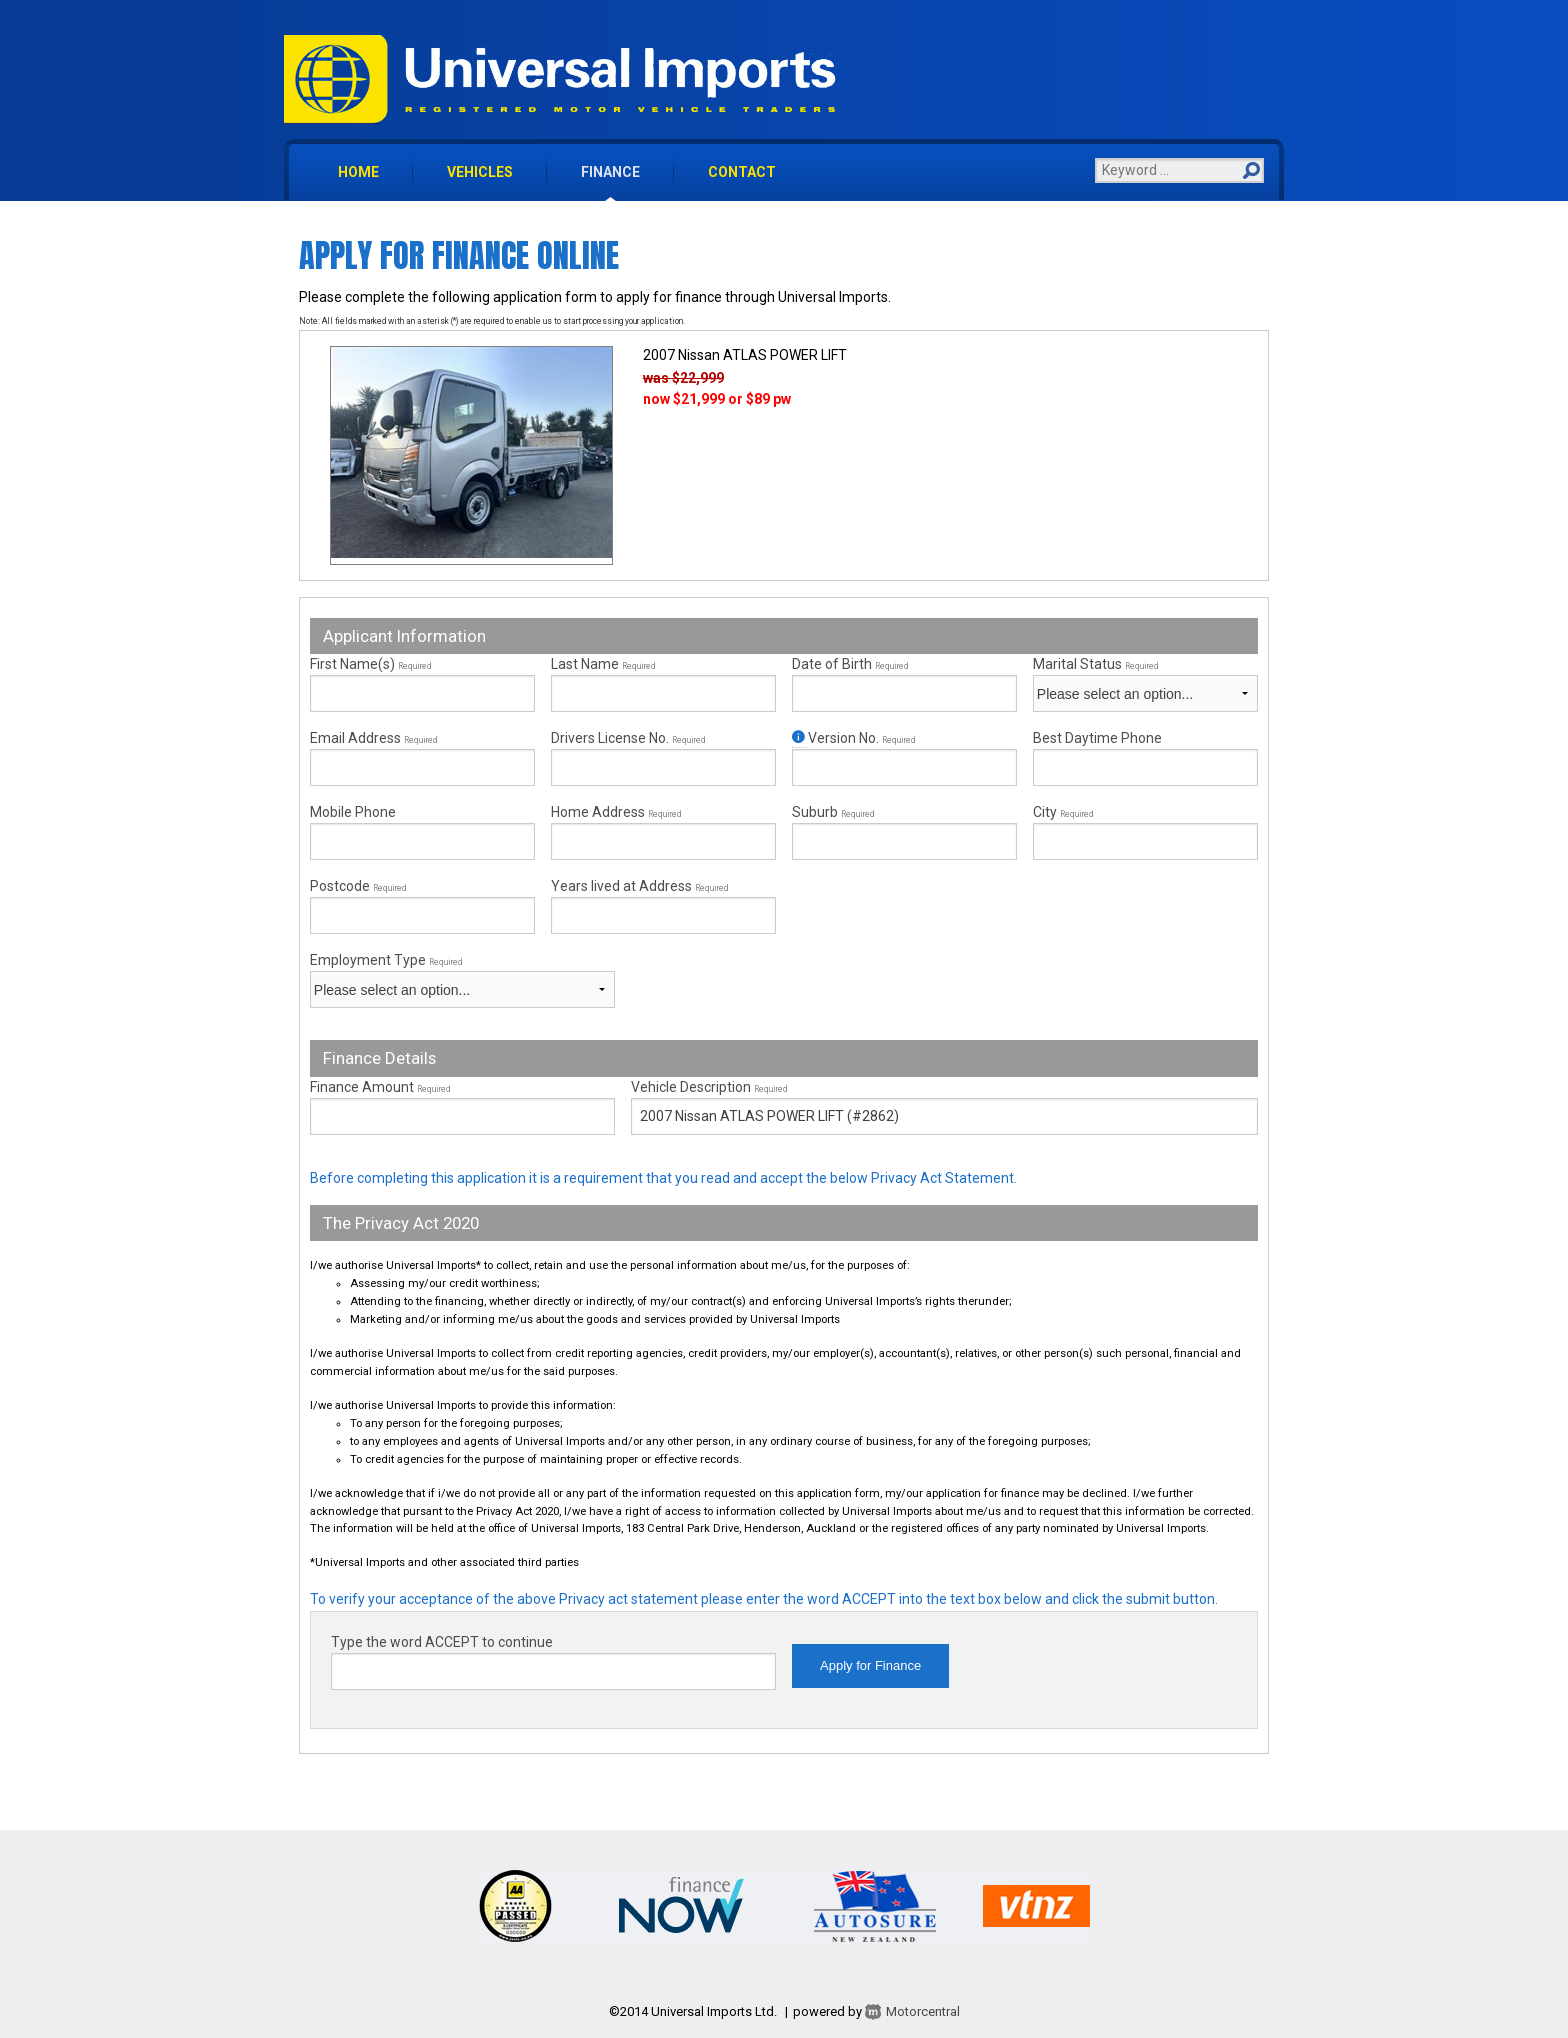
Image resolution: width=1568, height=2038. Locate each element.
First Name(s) (370, 664)
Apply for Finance (870, 1665)
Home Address (616, 812)
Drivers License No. (628, 738)
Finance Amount (380, 1087)
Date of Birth (850, 664)
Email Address (373, 738)
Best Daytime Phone (1097, 738)
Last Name (603, 664)
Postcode (358, 886)
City (1063, 812)
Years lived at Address (639, 886)
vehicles (480, 172)
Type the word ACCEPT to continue (442, 1642)
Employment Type (462, 980)
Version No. (853, 738)
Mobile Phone (353, 812)
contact (742, 172)
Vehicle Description (709, 1087)
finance (610, 172)
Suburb (833, 812)
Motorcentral (911, 2011)
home (358, 172)
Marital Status (1095, 664)
